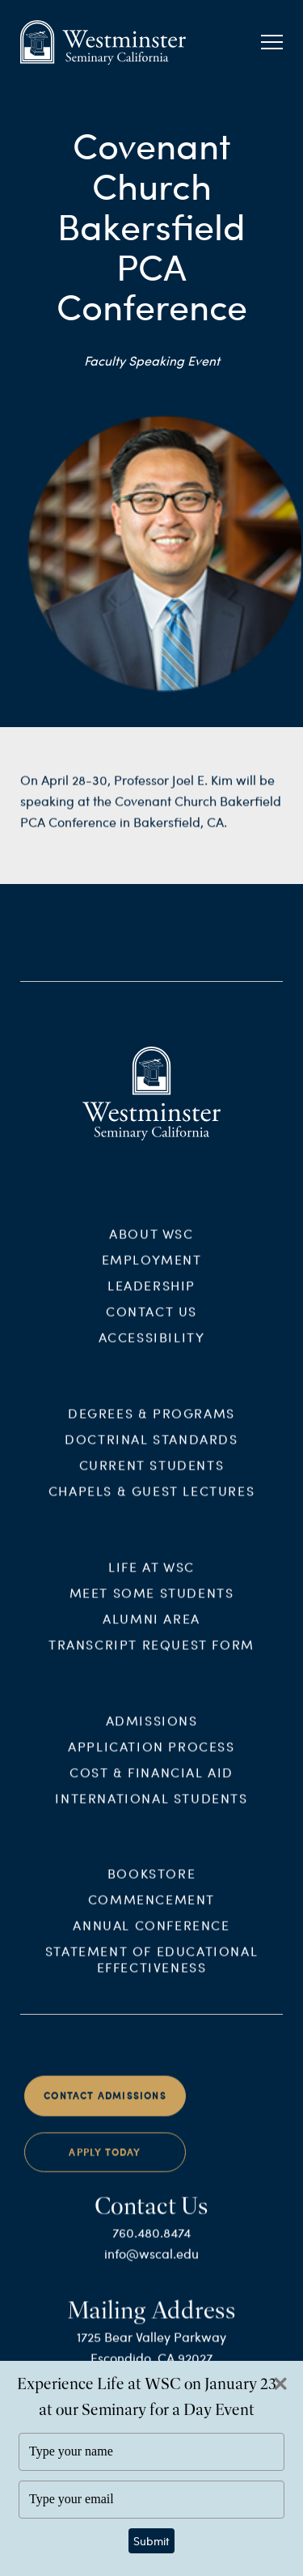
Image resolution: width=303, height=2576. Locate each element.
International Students (151, 1808)
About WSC (151, 1245)
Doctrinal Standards (151, 1449)
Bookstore (151, 1884)
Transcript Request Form (151, 1655)
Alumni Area (151, 1629)
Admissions (152, 1731)
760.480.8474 (151, 2243)
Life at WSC (151, 1577)
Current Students (152, 1475)
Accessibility (152, 1348)
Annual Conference (151, 1936)
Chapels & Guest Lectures (151, 1501)
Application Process (151, 1757)
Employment (152, 1271)
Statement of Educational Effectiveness (151, 1970)
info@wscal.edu (151, 2265)
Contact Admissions (105, 2107)
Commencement (151, 1910)
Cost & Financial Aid (151, 1782)
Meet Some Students (151, 1603)
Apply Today (105, 2164)
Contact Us (151, 1322)
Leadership (151, 1296)
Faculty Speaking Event (152, 360)
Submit (151, 2541)
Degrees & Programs (151, 1423)
